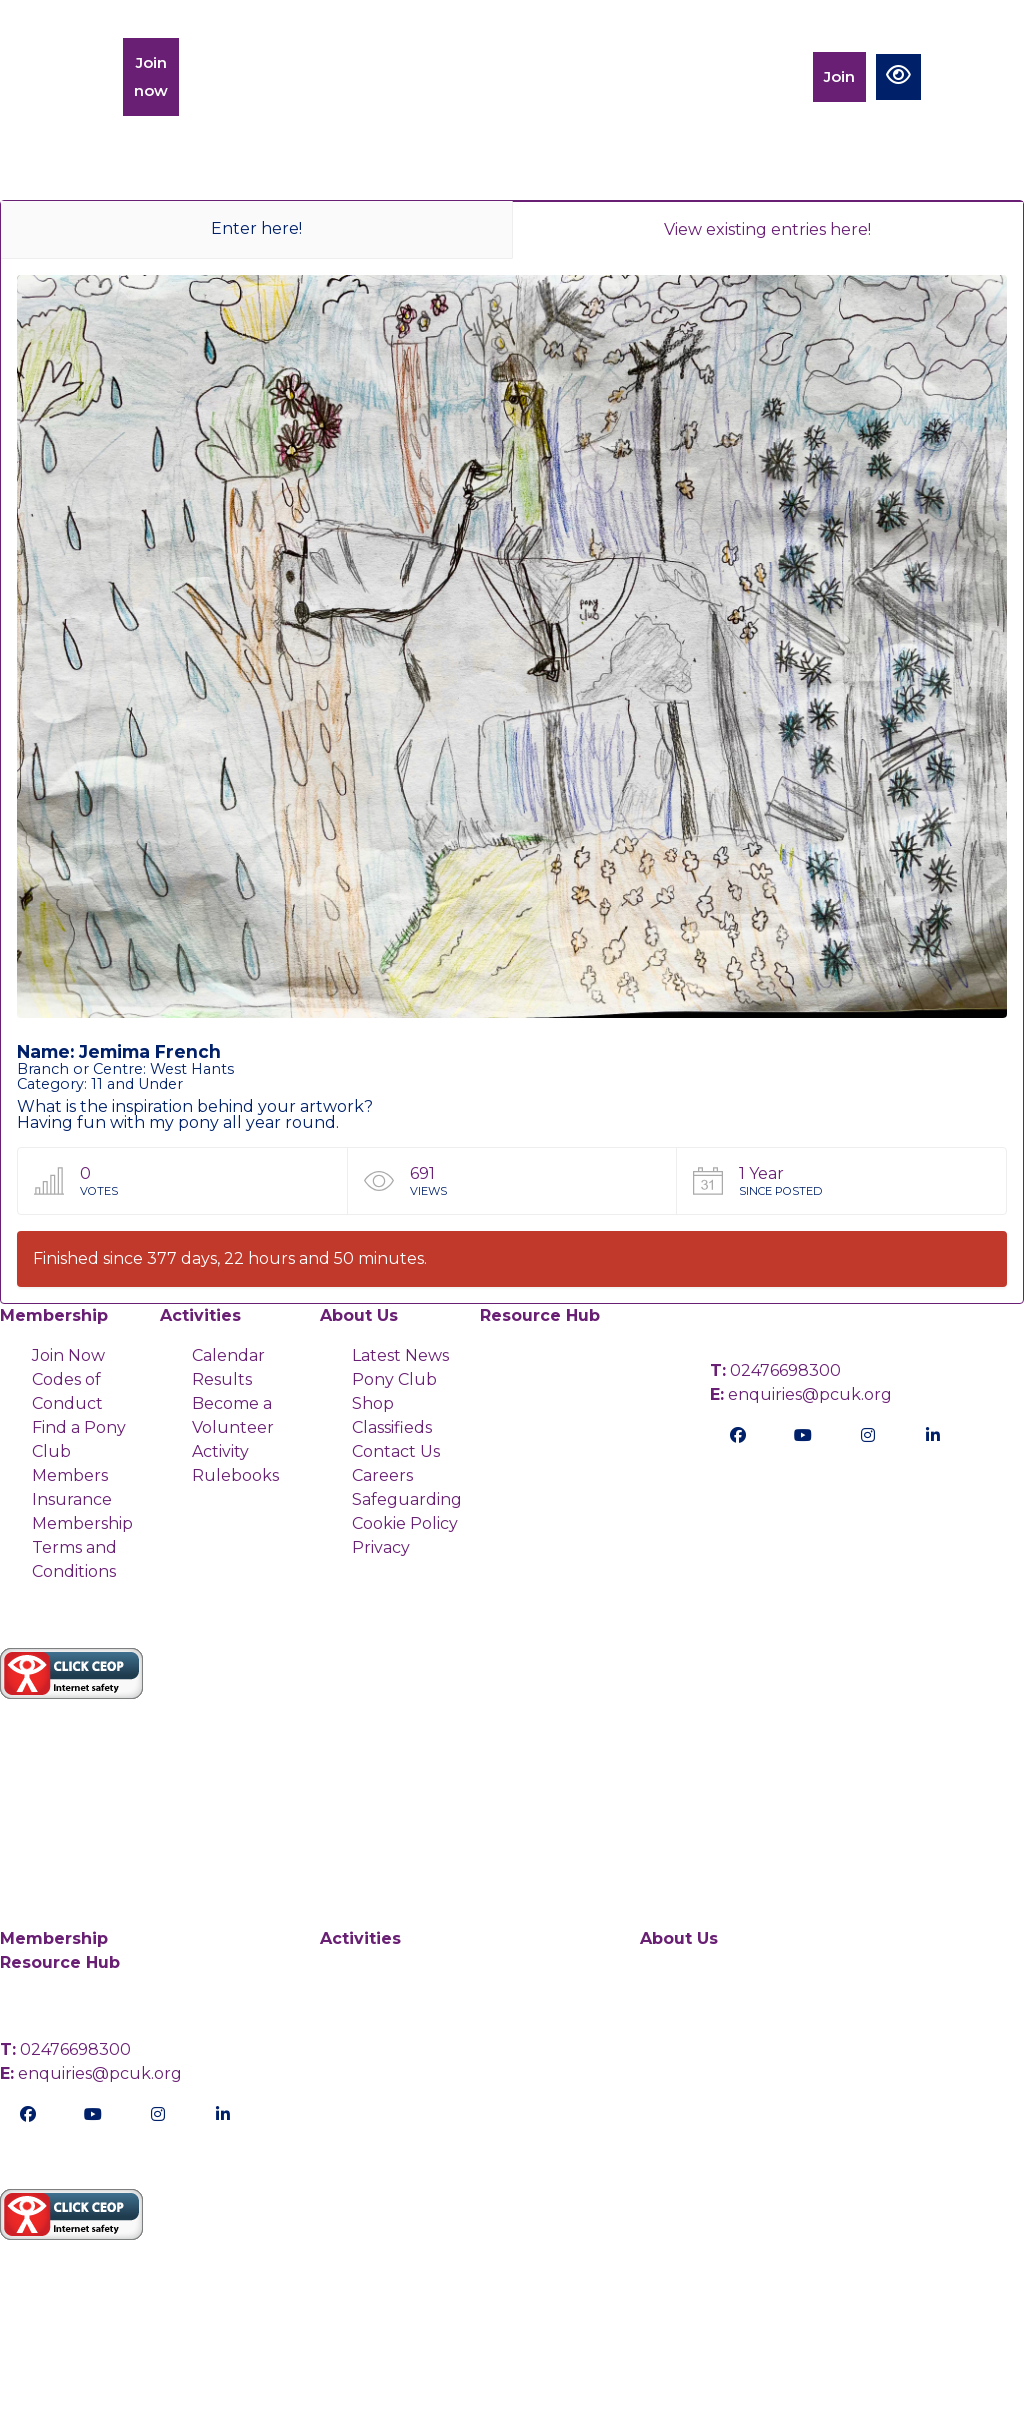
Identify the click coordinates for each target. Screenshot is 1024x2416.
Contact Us (396, 1451)
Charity (554, 76)
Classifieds (392, 1427)
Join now (151, 76)
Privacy (381, 1547)
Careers (382, 1475)
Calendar (649, 76)
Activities (460, 76)
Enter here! (256, 228)
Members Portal (753, 76)
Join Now (68, 1355)
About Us (359, 1315)
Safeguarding (407, 1499)
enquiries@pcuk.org (801, 1394)
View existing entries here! (767, 229)
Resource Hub (540, 1315)
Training (362, 76)
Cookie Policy (405, 1523)
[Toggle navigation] (966, 77)
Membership (248, 76)
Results (222, 1379)
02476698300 (775, 1370)
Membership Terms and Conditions (82, 1547)
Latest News (400, 1355)
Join (839, 76)
